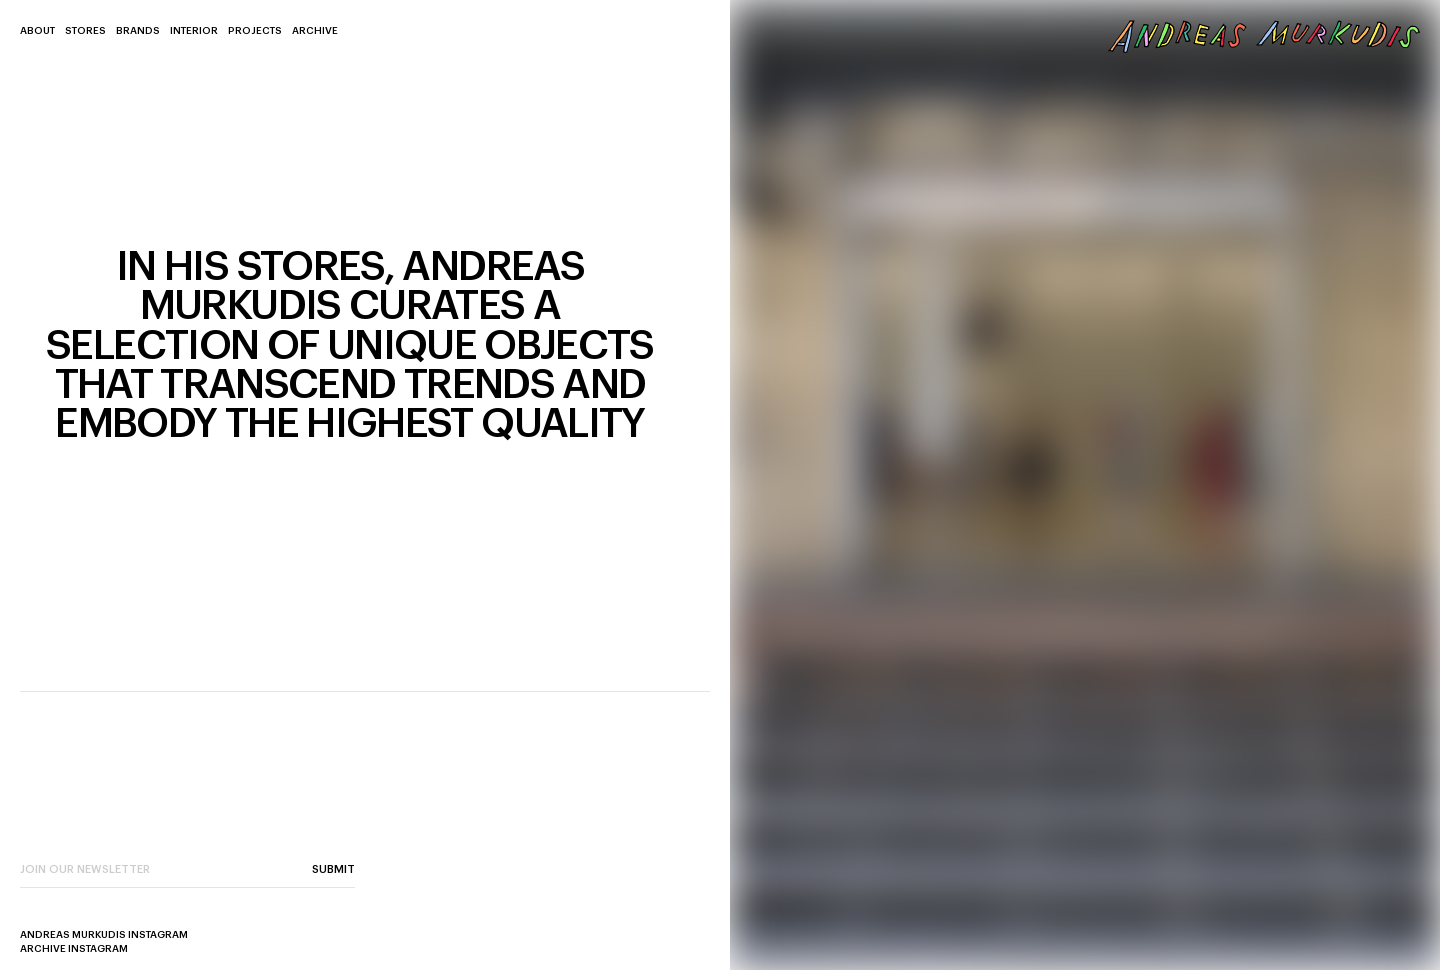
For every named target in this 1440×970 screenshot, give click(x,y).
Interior (194, 31)
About (37, 31)
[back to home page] (1264, 36)
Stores (85, 31)
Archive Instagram (74, 949)
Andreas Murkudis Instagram (104, 935)
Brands (138, 31)
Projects (255, 31)
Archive (315, 31)
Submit (333, 869)
